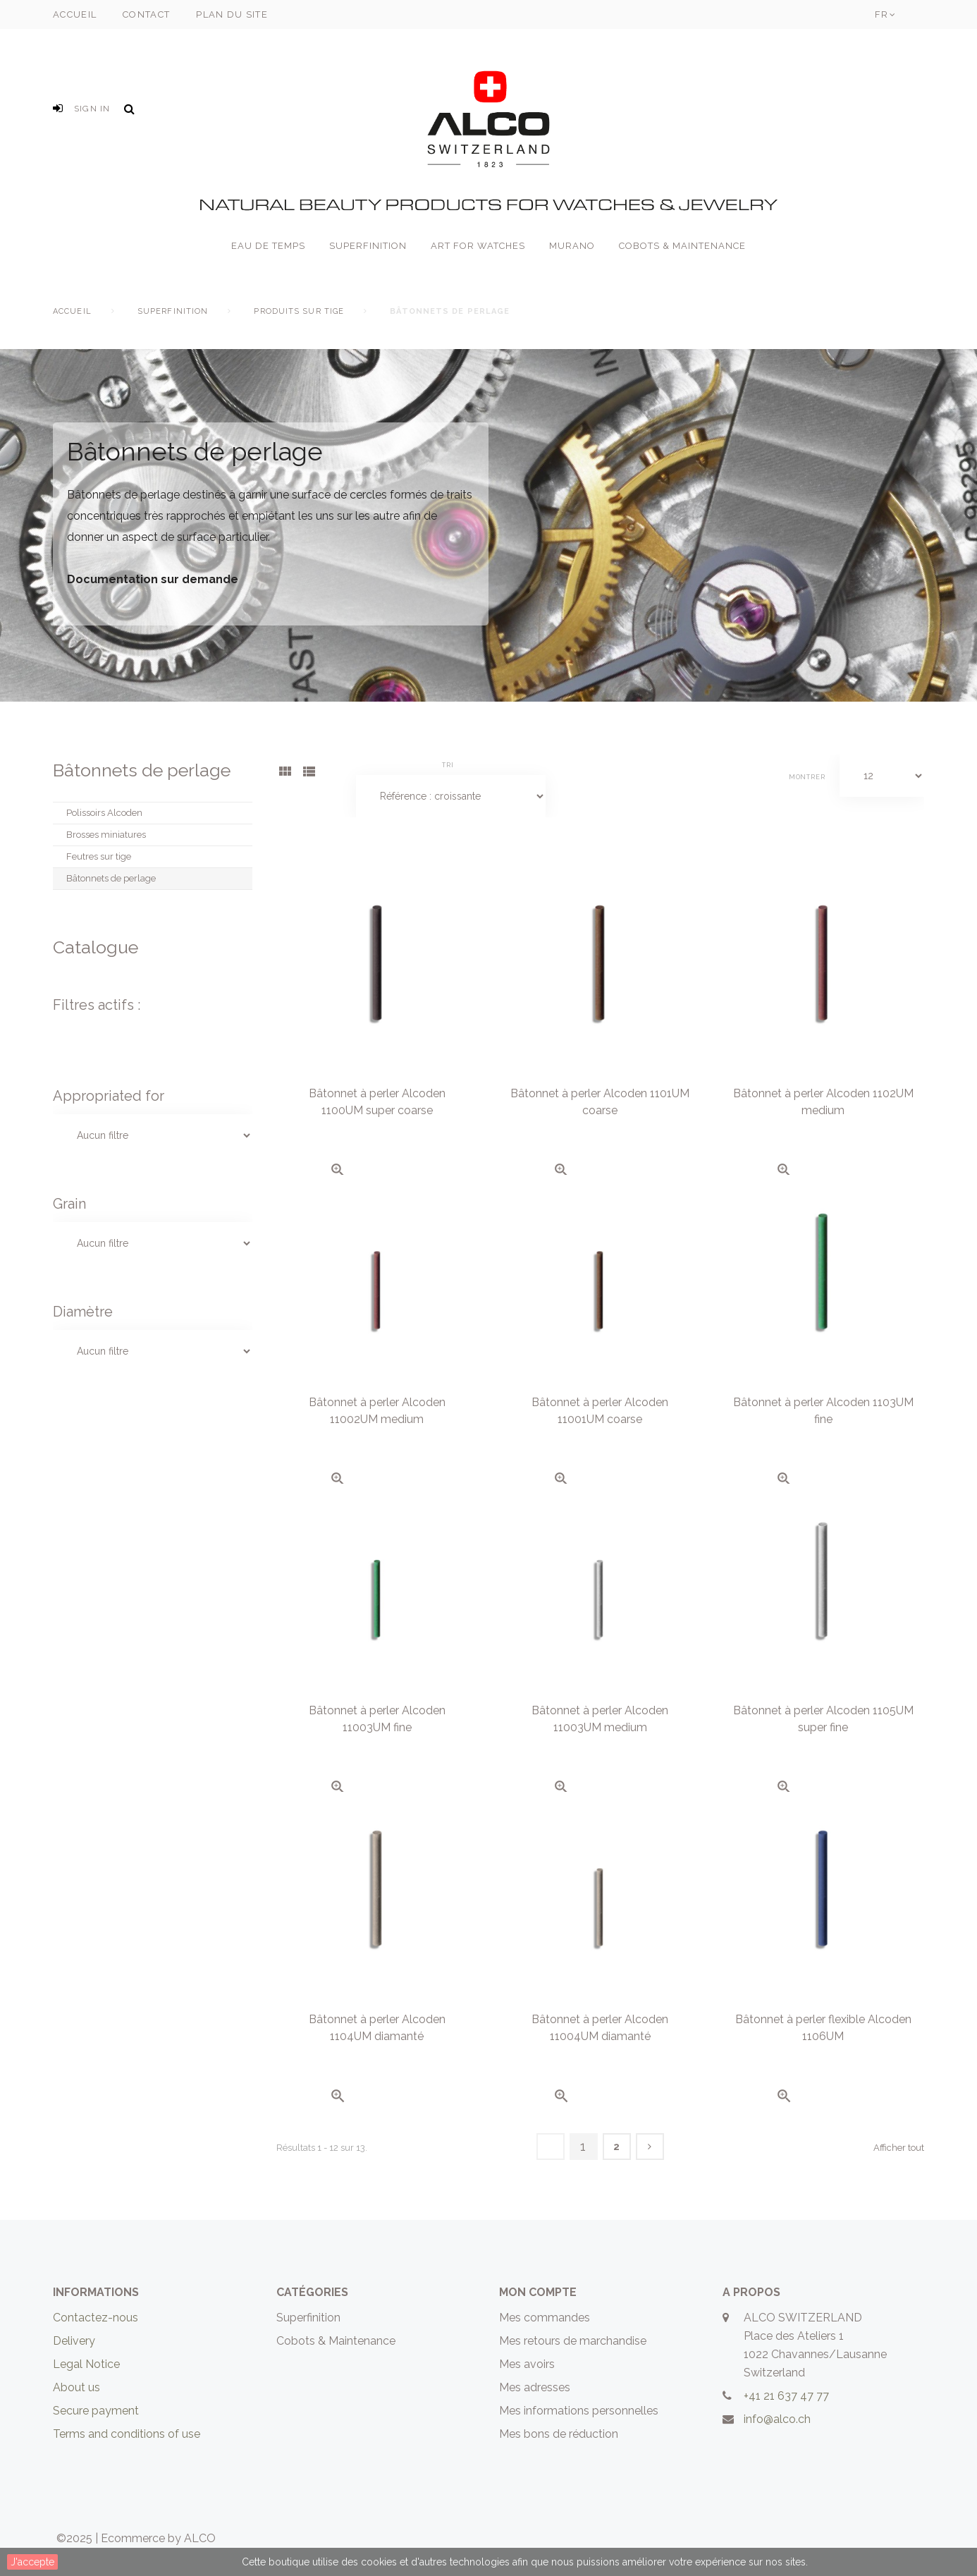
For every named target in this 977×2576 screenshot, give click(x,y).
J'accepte (32, 2562)
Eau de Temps (268, 245)
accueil (75, 14)
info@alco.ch (777, 2419)
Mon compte (538, 2292)
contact (146, 14)
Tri (448, 765)
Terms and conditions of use (126, 2434)
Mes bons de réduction (558, 2434)
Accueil (72, 311)
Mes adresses (534, 2387)
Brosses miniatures (106, 834)
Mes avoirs (527, 2364)
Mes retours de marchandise (572, 2341)
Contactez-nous (95, 2317)
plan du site (232, 14)
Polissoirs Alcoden (104, 812)
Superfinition (368, 245)
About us (76, 2387)
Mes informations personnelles (578, 2410)
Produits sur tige (299, 311)
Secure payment (96, 2410)
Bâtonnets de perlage (111, 878)
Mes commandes (544, 2317)
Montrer (807, 777)
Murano (572, 245)
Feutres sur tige (98, 856)
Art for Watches (478, 245)
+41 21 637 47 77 (786, 2396)
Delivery (74, 2341)
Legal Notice (86, 2364)
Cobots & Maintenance (682, 245)
